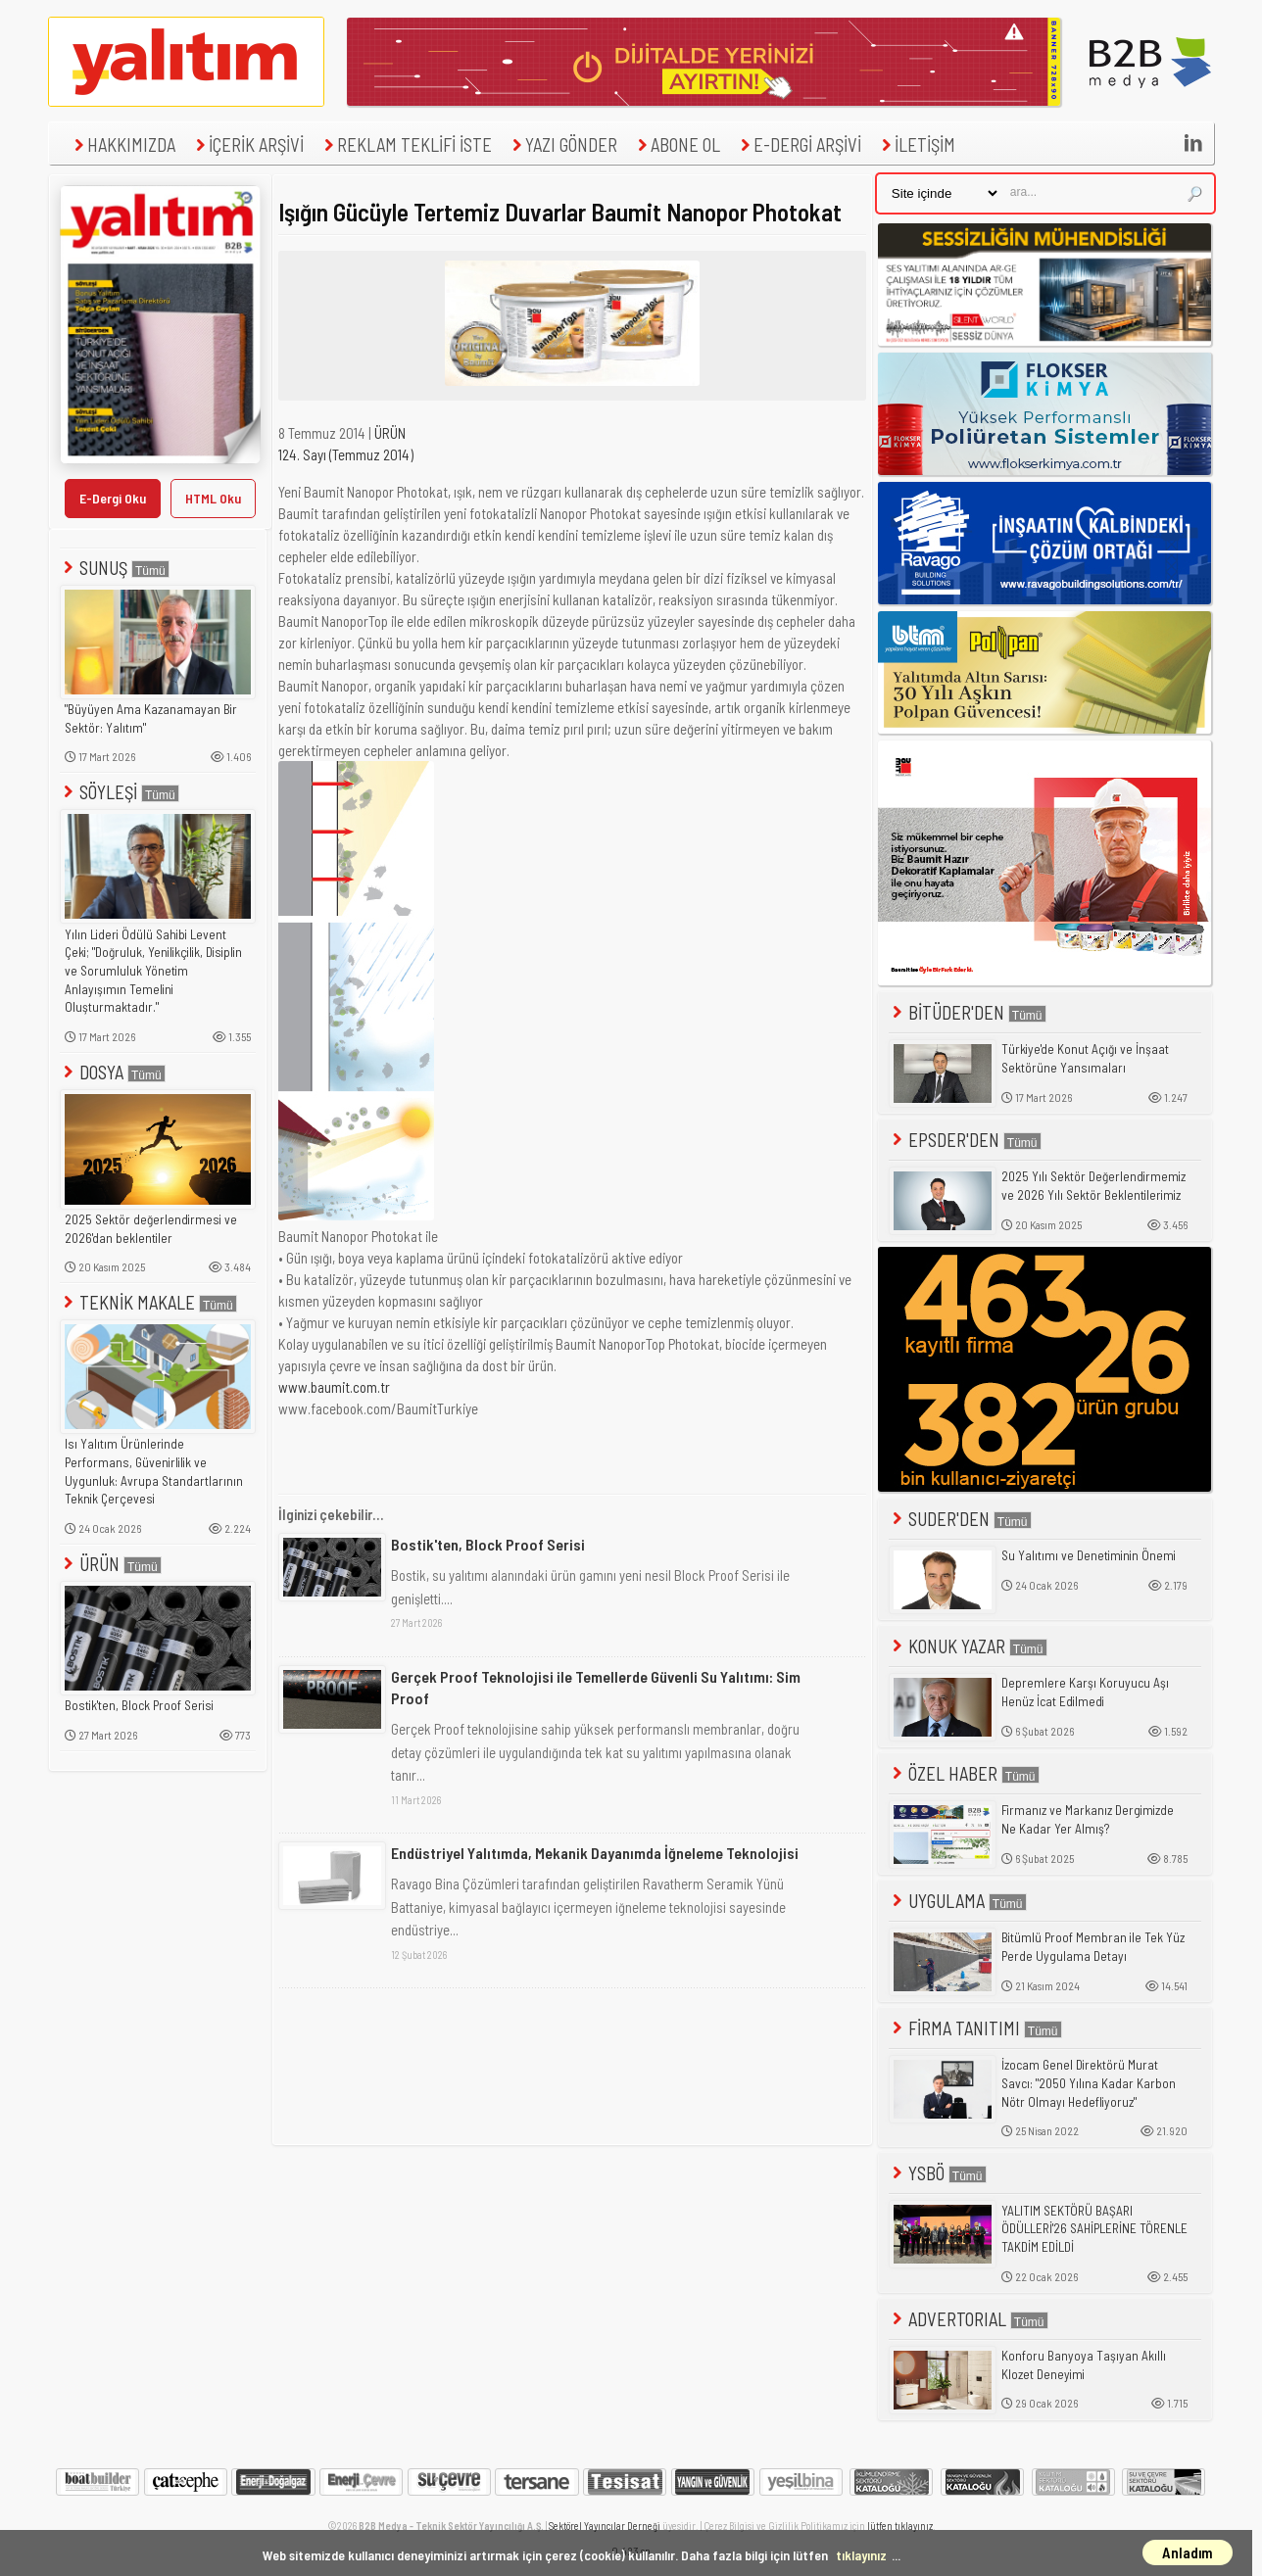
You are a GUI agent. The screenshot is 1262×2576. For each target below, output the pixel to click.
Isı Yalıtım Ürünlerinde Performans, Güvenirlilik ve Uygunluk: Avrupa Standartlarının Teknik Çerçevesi (154, 1471)
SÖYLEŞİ (119, 792)
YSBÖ (938, 2173)
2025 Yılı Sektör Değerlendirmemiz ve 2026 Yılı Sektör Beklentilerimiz (1093, 1186)
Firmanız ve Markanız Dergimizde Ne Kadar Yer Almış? (1087, 1819)
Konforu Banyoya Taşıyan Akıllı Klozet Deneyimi (1083, 2365)
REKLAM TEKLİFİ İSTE (405, 144)
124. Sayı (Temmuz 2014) (345, 454)
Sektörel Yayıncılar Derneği (604, 2525)
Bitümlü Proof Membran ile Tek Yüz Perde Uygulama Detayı (1093, 1947)
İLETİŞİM (916, 144)
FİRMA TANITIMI (975, 2028)
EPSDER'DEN (965, 1139)
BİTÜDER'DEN (967, 1012)
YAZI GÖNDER (562, 144)
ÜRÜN (111, 1563)
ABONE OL (676, 144)
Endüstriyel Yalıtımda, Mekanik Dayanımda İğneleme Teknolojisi (595, 1852)
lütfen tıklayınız (900, 2525)
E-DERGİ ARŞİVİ (798, 144)
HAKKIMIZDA (122, 144)
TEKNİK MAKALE (148, 1302)
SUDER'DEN (960, 1518)
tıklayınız (861, 2555)
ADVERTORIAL (968, 2319)
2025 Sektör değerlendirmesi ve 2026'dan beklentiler (151, 1229)
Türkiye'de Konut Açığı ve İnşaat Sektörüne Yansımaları (1085, 1058)
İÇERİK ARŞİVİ (247, 144)
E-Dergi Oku (112, 498)
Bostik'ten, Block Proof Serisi (139, 1705)
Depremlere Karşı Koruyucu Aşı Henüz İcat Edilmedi (1085, 1692)
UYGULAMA (958, 1900)
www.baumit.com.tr (335, 1387)
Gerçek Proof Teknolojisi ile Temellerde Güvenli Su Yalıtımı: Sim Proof (596, 1687)
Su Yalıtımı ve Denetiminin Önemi (1088, 1555)
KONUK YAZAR (968, 1646)
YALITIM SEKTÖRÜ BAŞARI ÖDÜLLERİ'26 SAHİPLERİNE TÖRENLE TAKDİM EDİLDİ (1094, 2229)
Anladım (1187, 2552)
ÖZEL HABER (964, 1773)
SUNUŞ (115, 567)
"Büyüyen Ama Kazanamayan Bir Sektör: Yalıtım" (151, 718)
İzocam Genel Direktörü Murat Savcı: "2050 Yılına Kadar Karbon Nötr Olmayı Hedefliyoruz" (1088, 2083)
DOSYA (113, 1072)
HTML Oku (213, 498)
